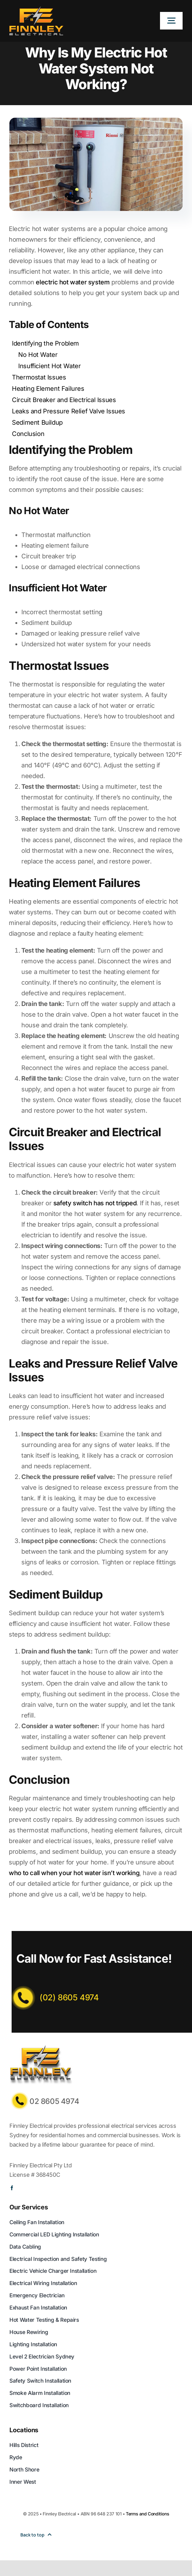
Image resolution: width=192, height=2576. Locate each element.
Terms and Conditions (147, 2513)
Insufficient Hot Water (49, 366)
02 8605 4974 (54, 2101)
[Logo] (36, 9)
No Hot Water (37, 354)
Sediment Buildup (37, 422)
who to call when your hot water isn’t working (74, 1873)
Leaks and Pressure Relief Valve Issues (68, 411)
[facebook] (11, 2188)
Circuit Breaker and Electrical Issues (64, 400)
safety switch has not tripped (94, 1203)
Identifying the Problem (45, 343)
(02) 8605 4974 (69, 1997)
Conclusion (28, 434)
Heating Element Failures (48, 388)
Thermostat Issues (39, 377)
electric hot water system (72, 282)
